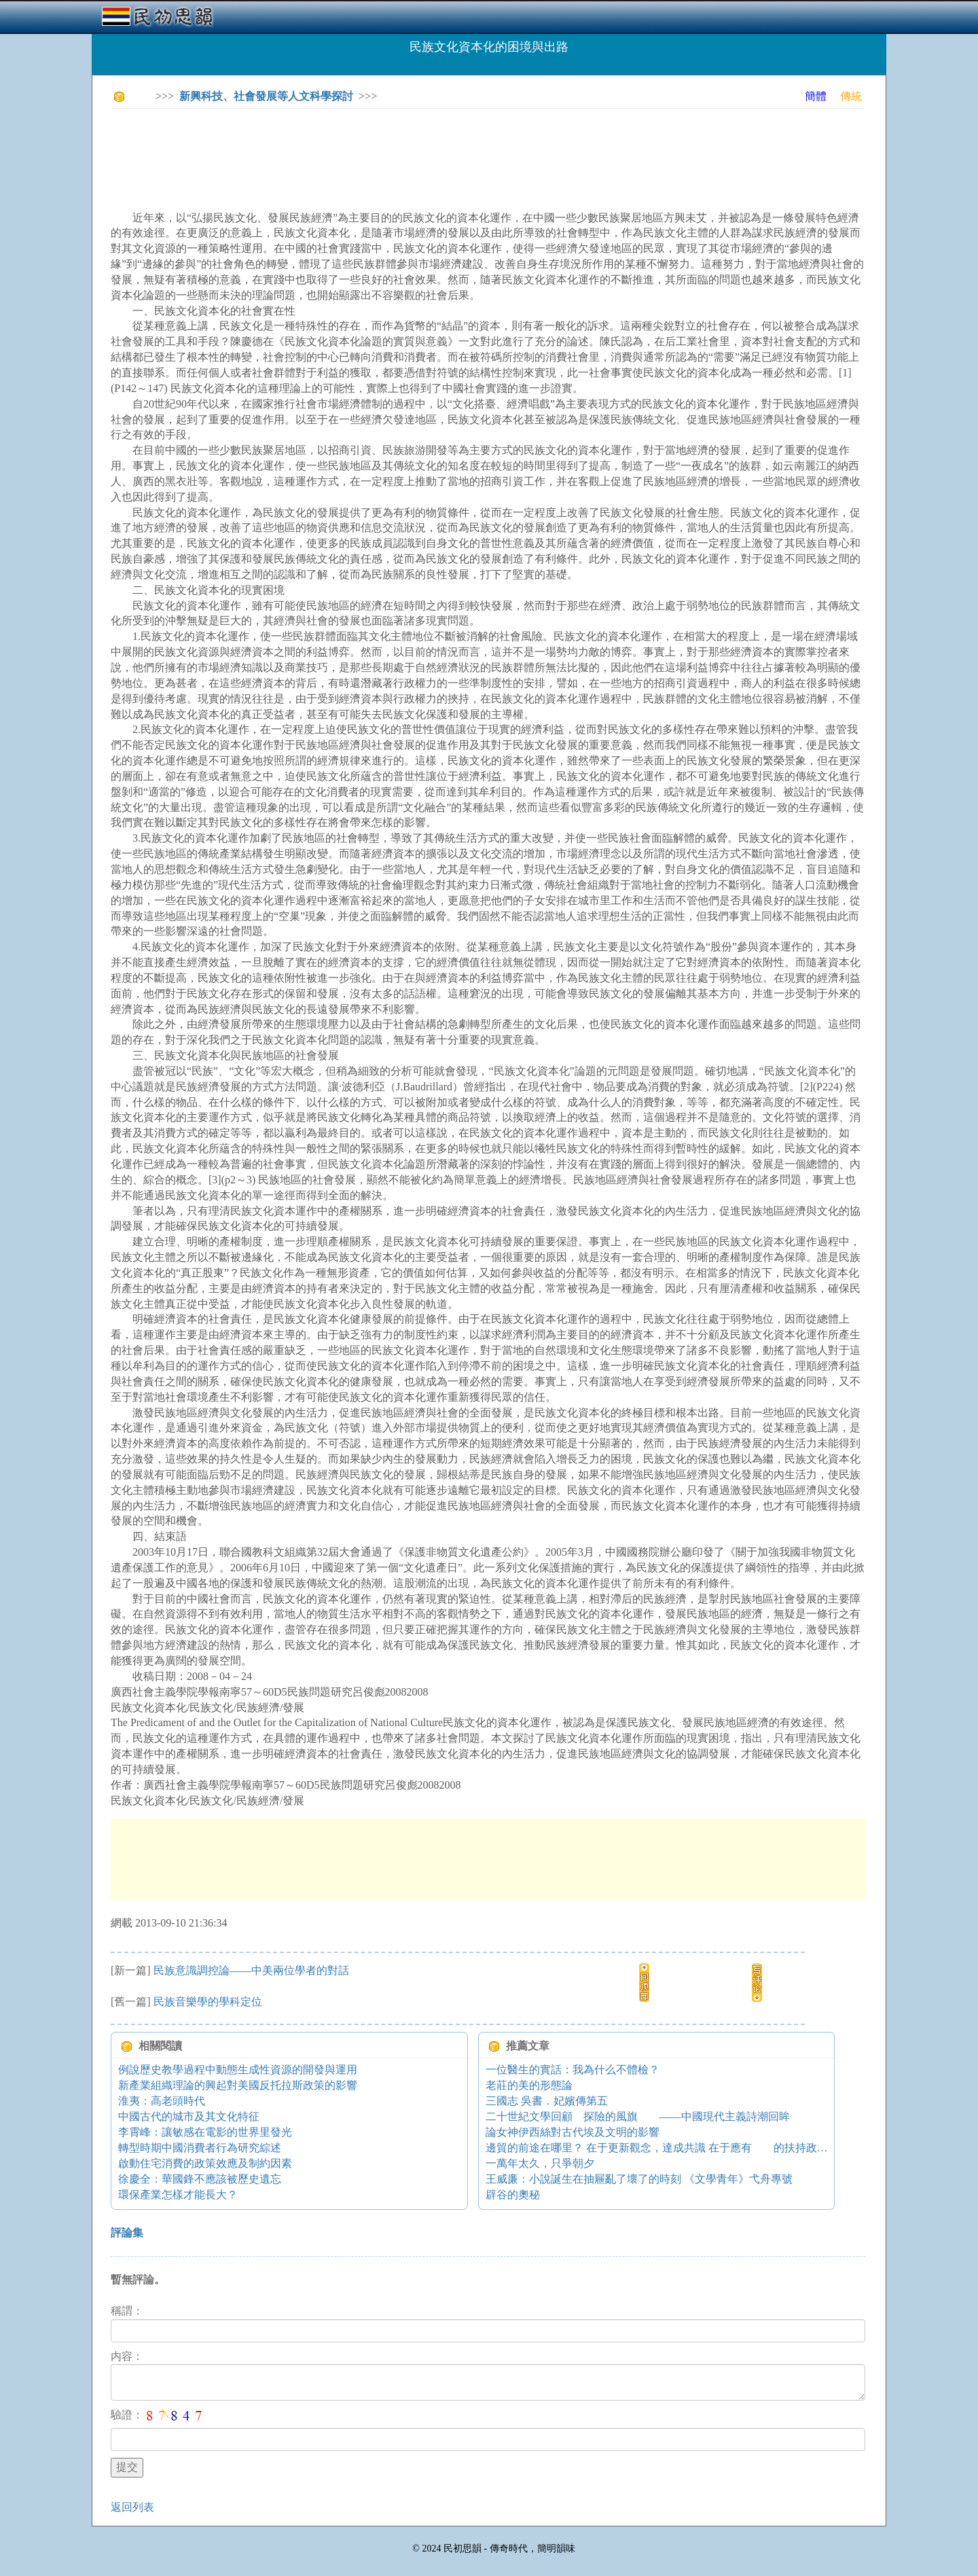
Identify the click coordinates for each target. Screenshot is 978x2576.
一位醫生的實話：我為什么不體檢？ (572, 2069)
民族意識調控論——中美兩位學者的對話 (251, 1970)
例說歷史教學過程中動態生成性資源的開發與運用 (237, 2069)
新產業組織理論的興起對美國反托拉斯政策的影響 (237, 2085)
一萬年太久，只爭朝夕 (540, 2163)
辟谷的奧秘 (513, 2194)
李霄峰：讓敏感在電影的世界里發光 (205, 2132)
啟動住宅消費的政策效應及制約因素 (205, 2163)
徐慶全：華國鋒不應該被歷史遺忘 (199, 2179)
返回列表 (132, 2507)
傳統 (851, 96)
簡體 (816, 96)
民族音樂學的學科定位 (207, 2001)
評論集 (127, 2232)
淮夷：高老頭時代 (161, 2101)
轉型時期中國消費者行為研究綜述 (199, 2147)
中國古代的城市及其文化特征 (188, 2116)
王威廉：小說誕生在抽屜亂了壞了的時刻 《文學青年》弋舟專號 (639, 2179)
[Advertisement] (358, 149)
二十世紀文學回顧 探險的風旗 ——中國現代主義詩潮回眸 (638, 2116)
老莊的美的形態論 (529, 2085)
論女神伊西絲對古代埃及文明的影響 (572, 2132)
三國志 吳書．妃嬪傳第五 (547, 2101)
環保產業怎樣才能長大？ (178, 2194)
